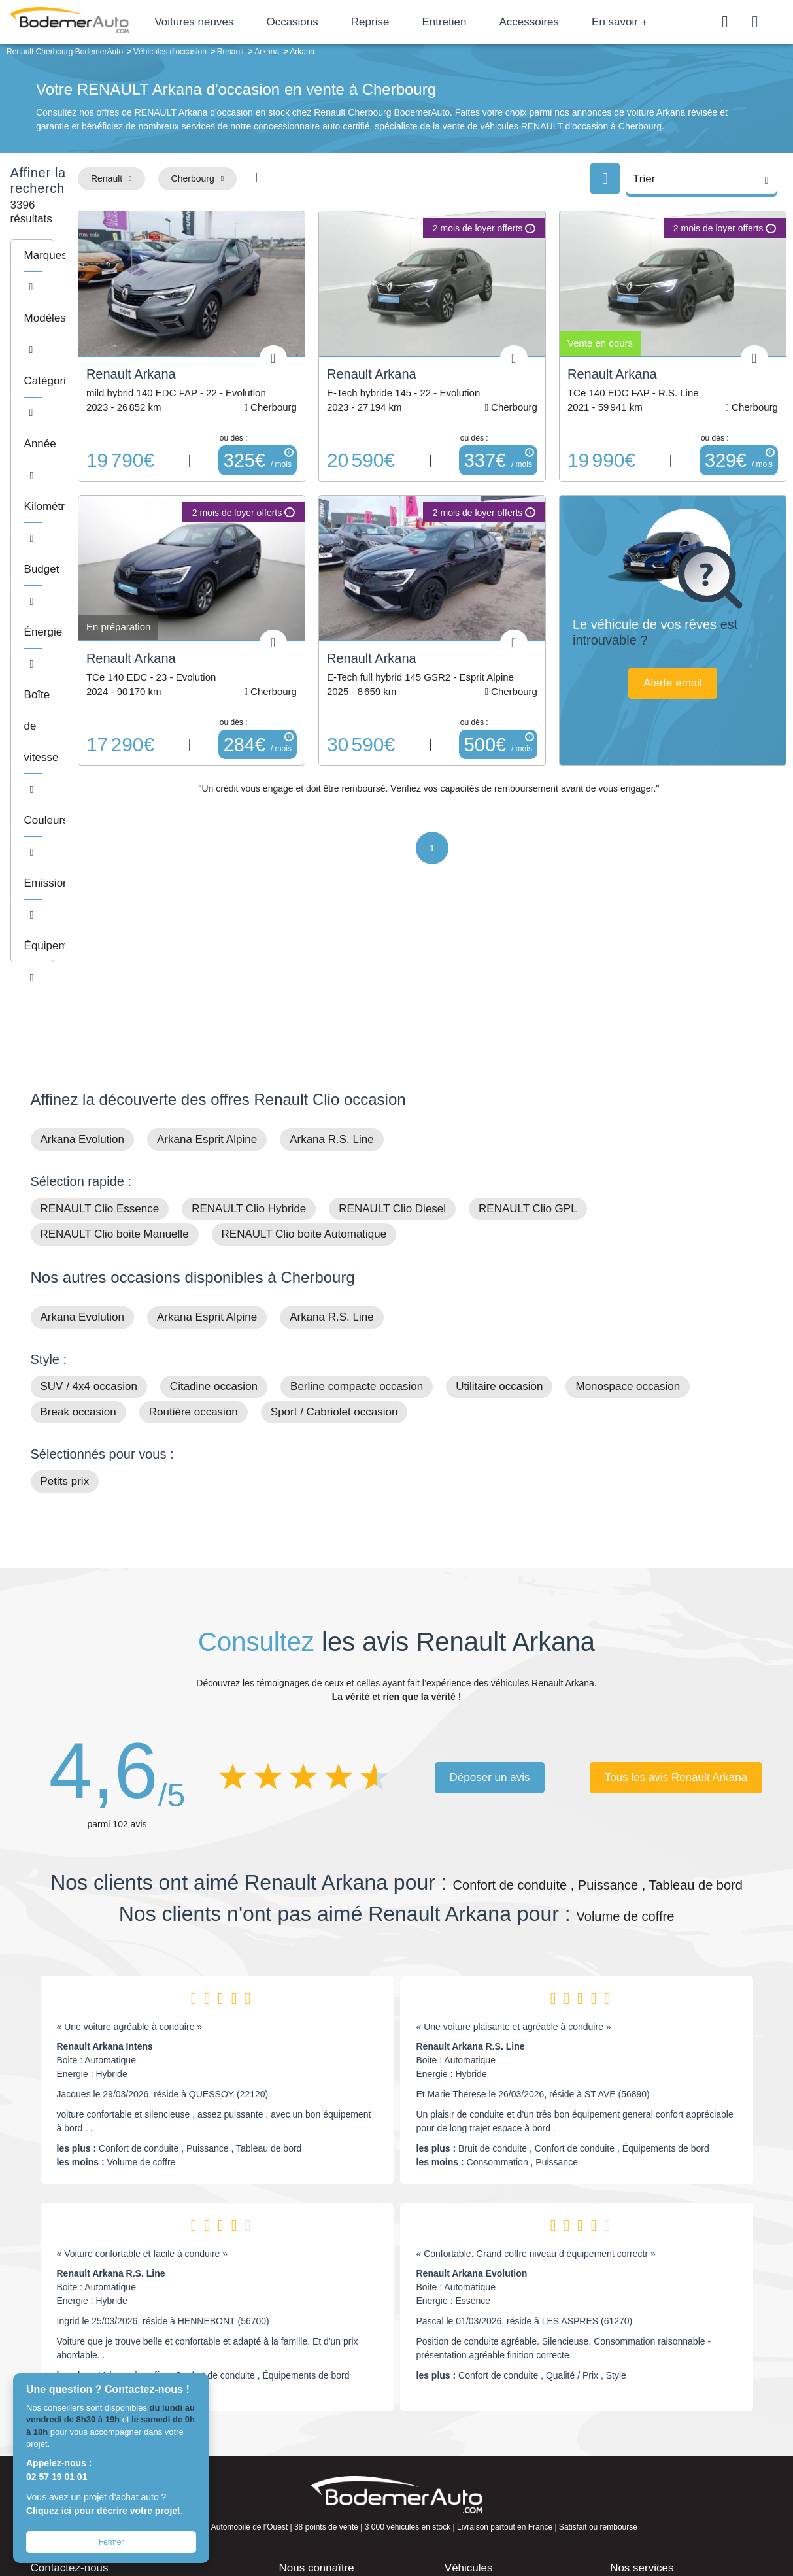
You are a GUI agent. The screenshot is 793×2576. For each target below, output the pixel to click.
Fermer (111, 2542)
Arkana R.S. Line (332, 951)
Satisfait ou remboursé (663, 2403)
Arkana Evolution (83, 951)
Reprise (416, 22)
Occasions (338, 22)
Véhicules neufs (484, 2462)
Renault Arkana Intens (105, 1859)
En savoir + (666, 22)
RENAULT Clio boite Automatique (304, 1046)
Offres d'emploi (316, 2462)
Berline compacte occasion (356, 1199)
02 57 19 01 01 (56, 2476)
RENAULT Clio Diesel (392, 1021)
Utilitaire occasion (499, 1199)
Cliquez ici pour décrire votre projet (103, 2510)
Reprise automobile (657, 2422)
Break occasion (78, 1224)
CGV (682, 2521)
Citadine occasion (214, 1199)
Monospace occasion (627, 1199)
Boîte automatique (489, 2422)
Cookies (543, 2521)
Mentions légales (488, 2521)
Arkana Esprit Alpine (207, 951)
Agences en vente (654, 2482)
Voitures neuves (240, 22)
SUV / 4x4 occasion (89, 1199)
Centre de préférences (406, 2521)
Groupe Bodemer (321, 2403)
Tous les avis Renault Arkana (676, 1590)
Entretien (490, 22)
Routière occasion (193, 1224)
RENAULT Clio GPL (528, 1021)
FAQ (295, 2482)
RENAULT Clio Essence (100, 1021)
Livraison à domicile (658, 2442)
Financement (312, 2442)
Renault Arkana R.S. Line (470, 1859)
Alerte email (698, 649)
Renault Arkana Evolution (472, 2085)
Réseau (302, 2422)
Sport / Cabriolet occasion (334, 1224)
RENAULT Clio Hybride (249, 1021)
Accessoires (575, 22)
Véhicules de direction (497, 2442)
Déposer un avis (490, 1590)
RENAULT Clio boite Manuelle (115, 1046)
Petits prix (65, 1293)
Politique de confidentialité (616, 2521)
